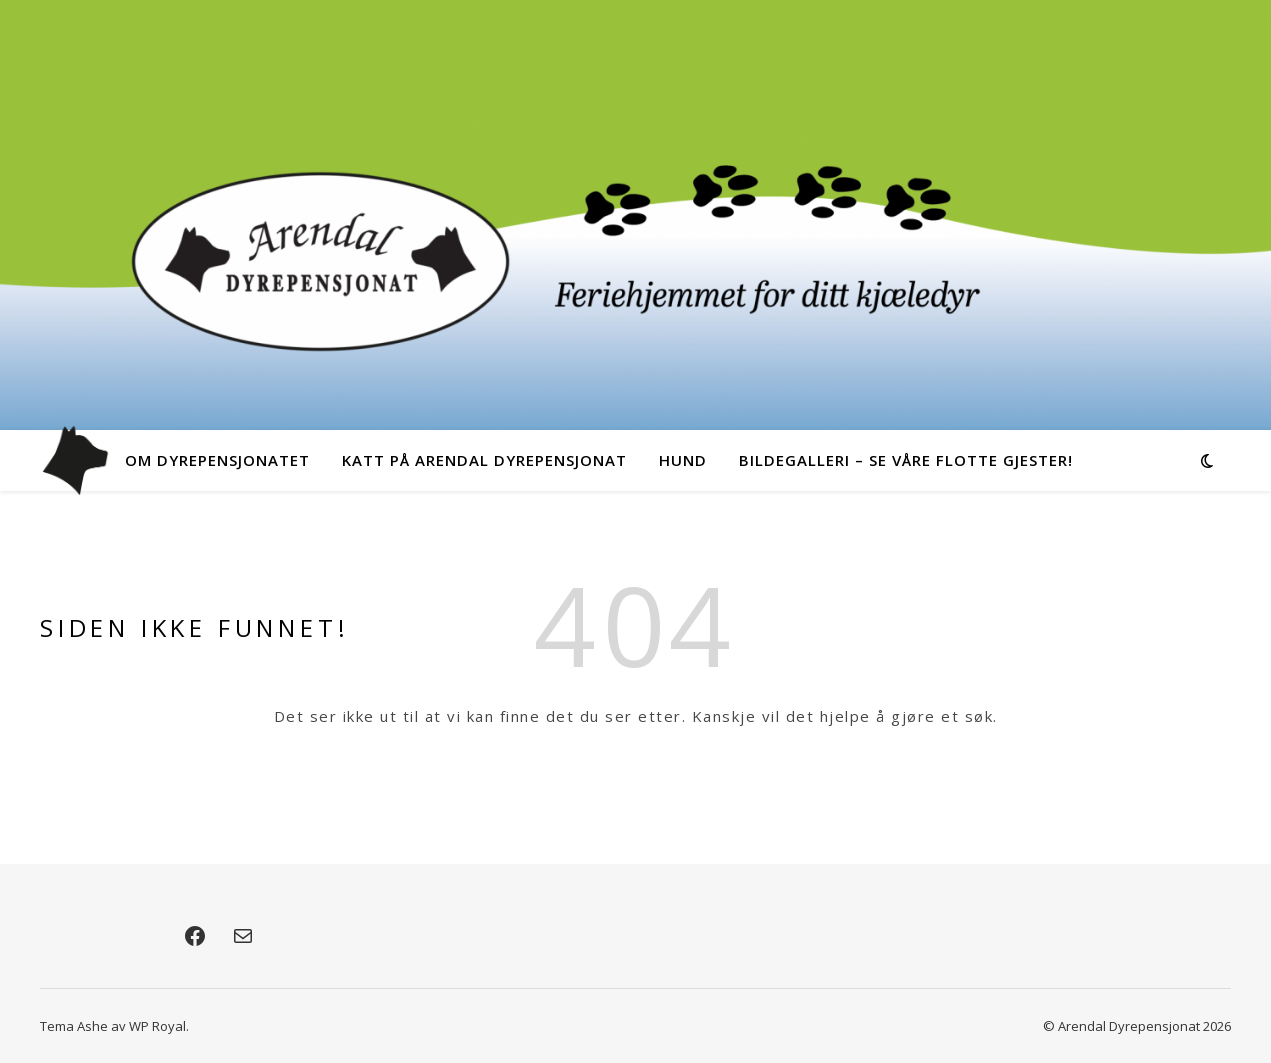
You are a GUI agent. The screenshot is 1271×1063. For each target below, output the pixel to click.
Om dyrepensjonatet (217, 460)
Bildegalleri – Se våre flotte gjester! (906, 460)
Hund (683, 460)
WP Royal (157, 1026)
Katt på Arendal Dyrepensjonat (484, 460)
